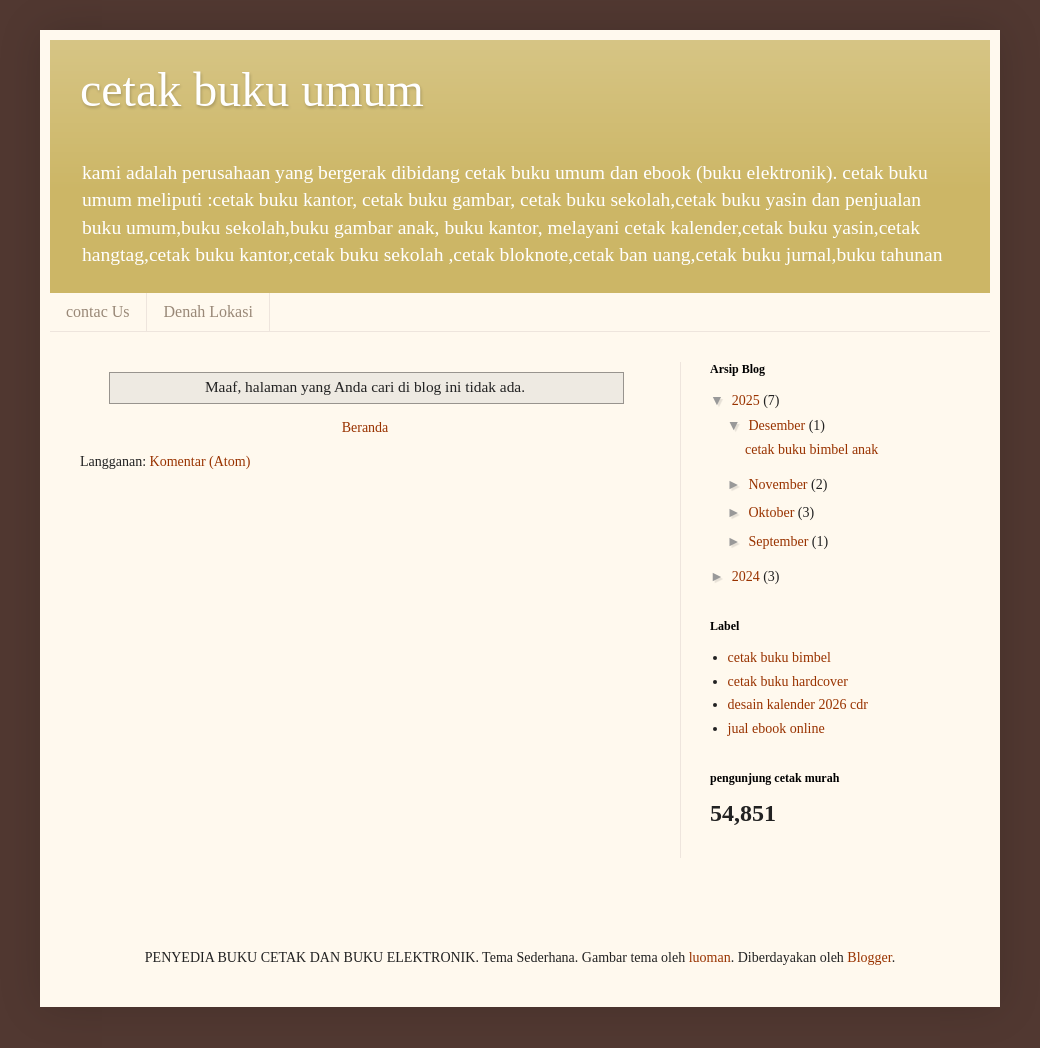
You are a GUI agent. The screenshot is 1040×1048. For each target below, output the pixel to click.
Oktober (772, 512)
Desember (778, 425)
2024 (748, 576)
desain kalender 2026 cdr (798, 704)
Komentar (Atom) (200, 461)
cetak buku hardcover (788, 681)
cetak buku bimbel (779, 657)
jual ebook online (776, 728)
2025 (748, 400)
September (779, 541)
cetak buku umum (252, 89)
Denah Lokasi (208, 311)
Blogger (869, 957)
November (779, 484)
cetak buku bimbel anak (811, 449)
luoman (710, 957)
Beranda (365, 427)
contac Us (98, 311)
